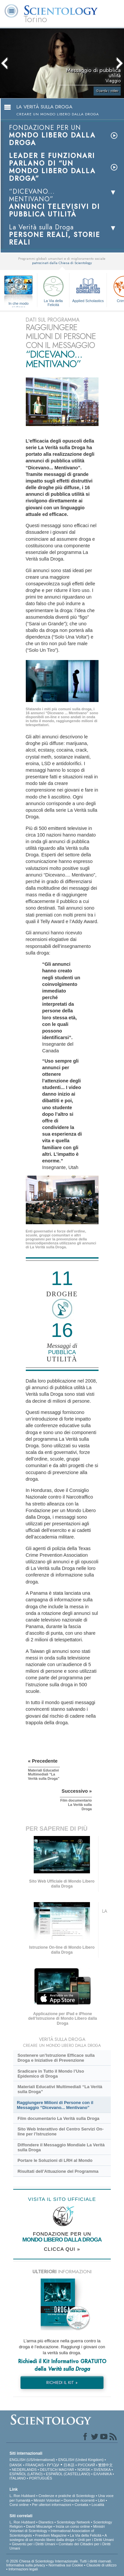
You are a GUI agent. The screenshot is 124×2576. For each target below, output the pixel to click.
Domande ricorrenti (79, 2500)
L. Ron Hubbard (22, 2496)
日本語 (68, 2465)
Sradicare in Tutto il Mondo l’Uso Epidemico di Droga (51, 2074)
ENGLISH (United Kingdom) (80, 2460)
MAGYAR (66, 2470)
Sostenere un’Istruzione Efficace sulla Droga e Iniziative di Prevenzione (56, 2058)
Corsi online (19, 2505)
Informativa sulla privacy (25, 2565)
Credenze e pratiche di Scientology (66, 2496)
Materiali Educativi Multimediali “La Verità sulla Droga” (60, 2089)
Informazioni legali (23, 2569)
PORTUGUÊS (40, 2478)
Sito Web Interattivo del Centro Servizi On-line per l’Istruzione (60, 2131)
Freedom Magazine (51, 2535)
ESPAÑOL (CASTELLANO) (68, 2474)
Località (98, 2505)
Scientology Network (73, 2522)
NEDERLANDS (24, 2470)
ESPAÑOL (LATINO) (26, 2474)
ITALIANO (18, 2478)
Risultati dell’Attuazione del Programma (58, 2171)
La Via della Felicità (53, 290)
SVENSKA (102, 2470)
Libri (101, 2500)
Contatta (81, 2505)
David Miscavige (39, 2526)
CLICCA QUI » (62, 2249)
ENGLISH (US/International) (32, 2460)
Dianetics (45, 2522)
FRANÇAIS (34, 2465)
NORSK (83, 2470)
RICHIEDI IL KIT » (62, 2382)
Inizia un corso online (73, 2526)
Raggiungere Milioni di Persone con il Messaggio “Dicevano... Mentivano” (55, 2105)
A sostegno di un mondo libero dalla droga (58, 2537)
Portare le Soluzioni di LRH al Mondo (55, 2160)
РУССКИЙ (86, 2465)
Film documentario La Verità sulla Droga (59, 2118)
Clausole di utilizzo (101, 2565)
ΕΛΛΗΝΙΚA (103, 2474)
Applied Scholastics (88, 288)
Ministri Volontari (47, 2500)
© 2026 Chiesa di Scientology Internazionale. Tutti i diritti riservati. (59, 2561)
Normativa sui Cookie (66, 2565)
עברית (53, 2464)
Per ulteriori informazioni (51, 2505)
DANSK (16, 2465)
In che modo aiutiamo (19, 303)
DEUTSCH (49, 2470)
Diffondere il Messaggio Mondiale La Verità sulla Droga (61, 2147)
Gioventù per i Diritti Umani (33, 2544)
